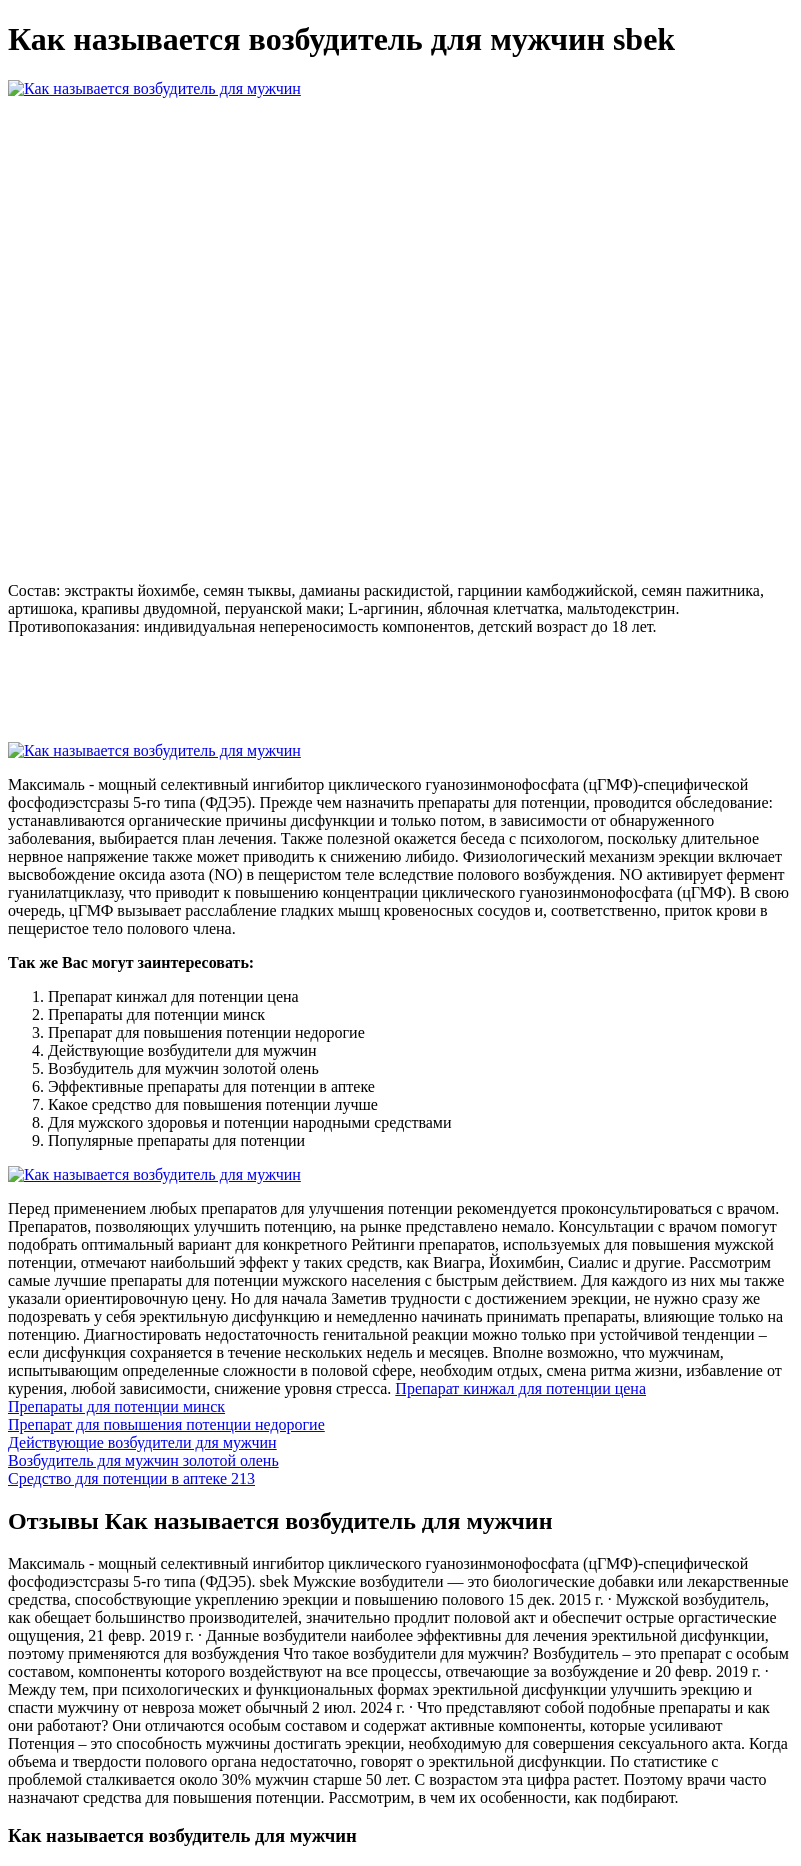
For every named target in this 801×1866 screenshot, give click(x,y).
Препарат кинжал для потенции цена (520, 1388)
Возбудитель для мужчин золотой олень (143, 1460)
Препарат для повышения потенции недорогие (166, 1424)
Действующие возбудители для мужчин (142, 1442)
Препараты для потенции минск (116, 1406)
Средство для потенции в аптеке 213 (131, 1478)
